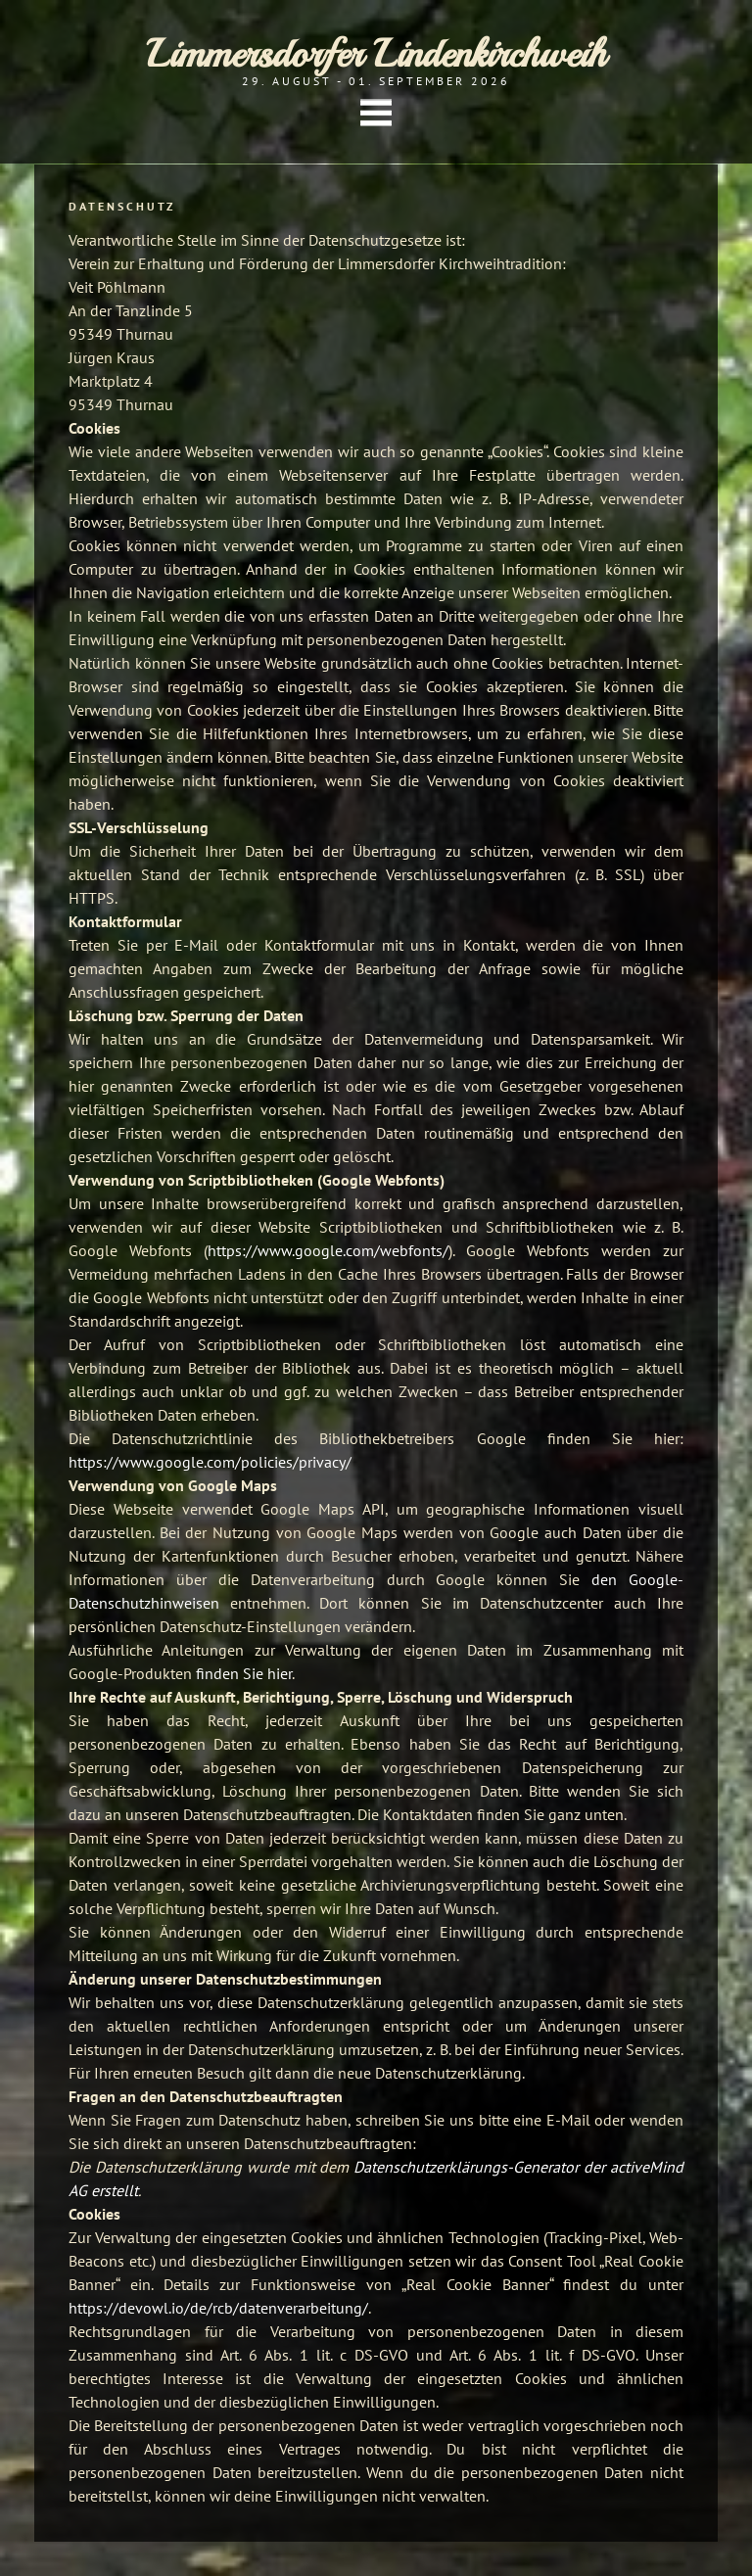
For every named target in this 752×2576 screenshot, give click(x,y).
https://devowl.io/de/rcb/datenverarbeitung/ (218, 2308)
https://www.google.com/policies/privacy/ (210, 1462)
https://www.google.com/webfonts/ (328, 1250)
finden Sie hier (242, 1673)
